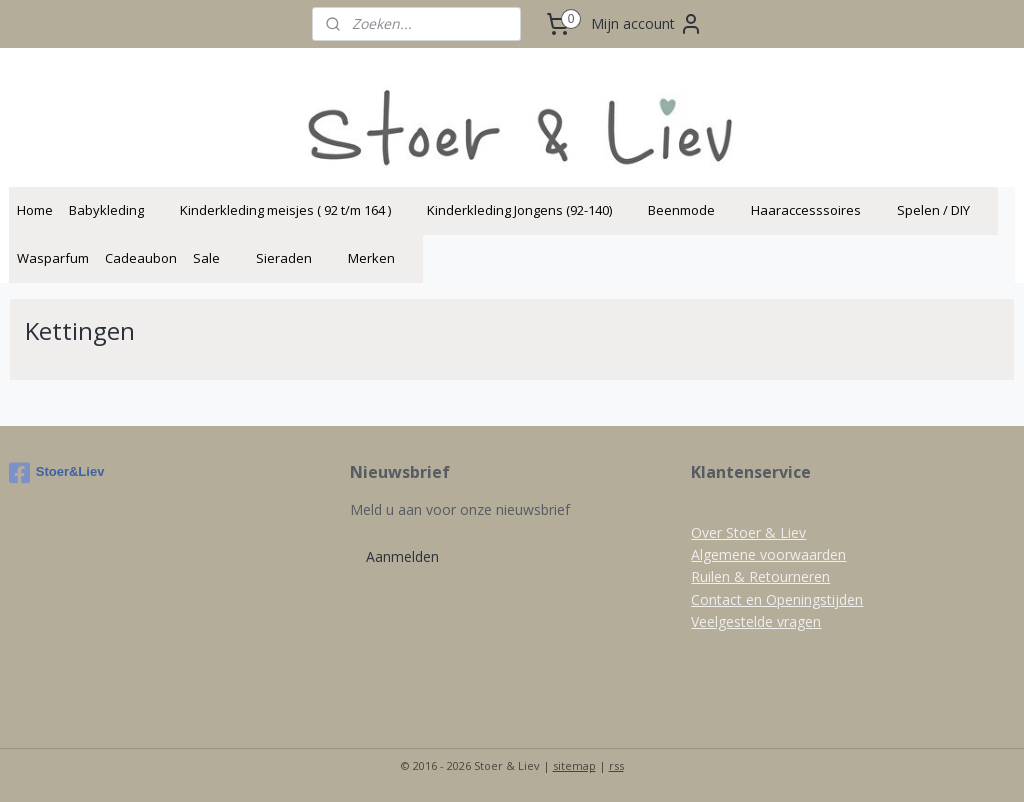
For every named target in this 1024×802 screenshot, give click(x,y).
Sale (216, 258)
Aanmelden (402, 556)
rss (616, 765)
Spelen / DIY (943, 210)
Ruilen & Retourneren (760, 576)
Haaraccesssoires (816, 210)
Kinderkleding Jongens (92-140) (529, 210)
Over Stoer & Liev (748, 532)
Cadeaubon (141, 258)
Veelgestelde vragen (756, 621)
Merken (381, 258)
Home (35, 210)
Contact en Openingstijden (777, 599)
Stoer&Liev (57, 473)
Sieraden (294, 258)
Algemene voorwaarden (768, 554)
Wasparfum (53, 258)
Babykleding (116, 210)
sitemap (574, 765)
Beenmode (691, 210)
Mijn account (647, 24)
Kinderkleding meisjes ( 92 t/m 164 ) (295, 210)
